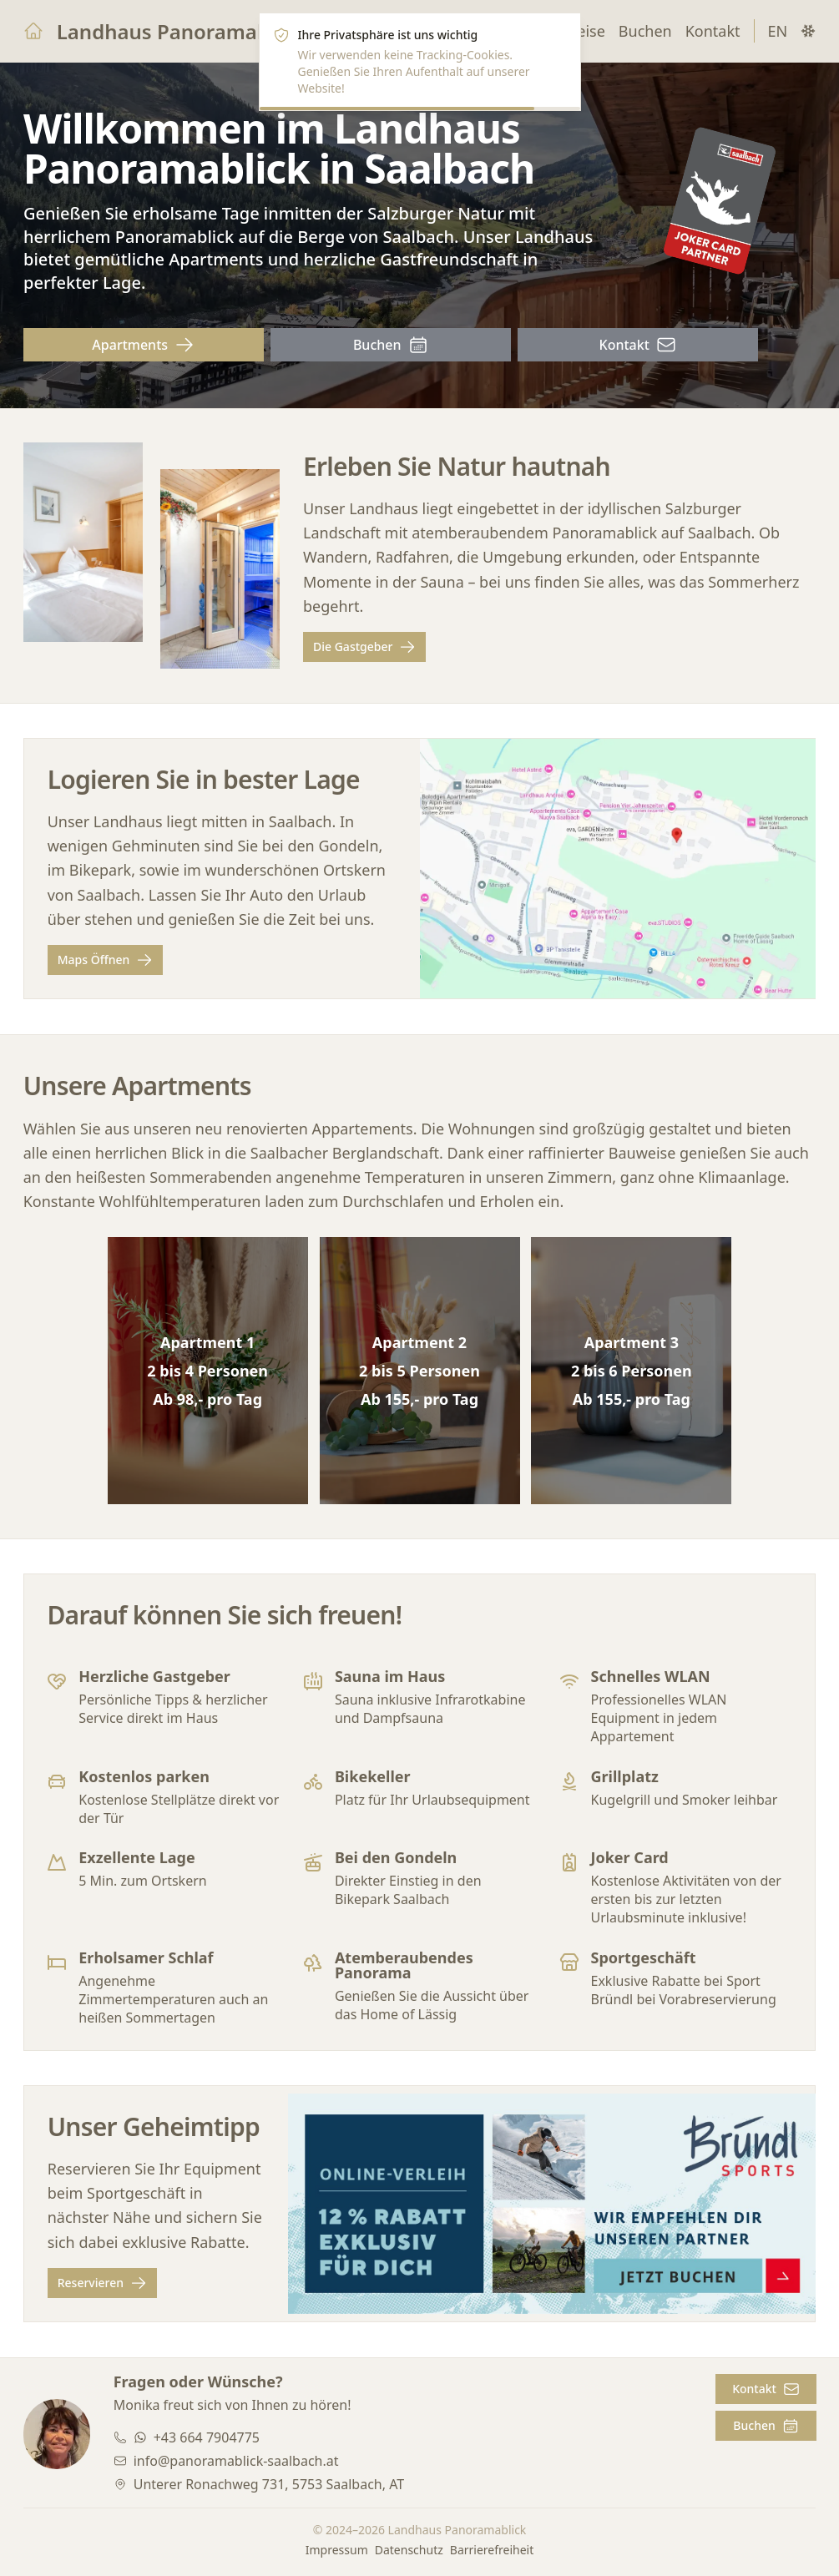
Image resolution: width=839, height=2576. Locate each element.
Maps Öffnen (105, 960)
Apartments (143, 345)
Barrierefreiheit (491, 2550)
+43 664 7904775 (206, 2437)
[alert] (420, 61)
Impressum (337, 2550)
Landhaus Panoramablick (180, 31)
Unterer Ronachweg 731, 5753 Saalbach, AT (268, 2484)
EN (778, 31)
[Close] (558, 35)
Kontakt (712, 31)
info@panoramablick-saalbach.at (235, 2461)
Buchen (645, 31)
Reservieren (101, 2283)
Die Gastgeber (364, 647)
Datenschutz (409, 2550)
